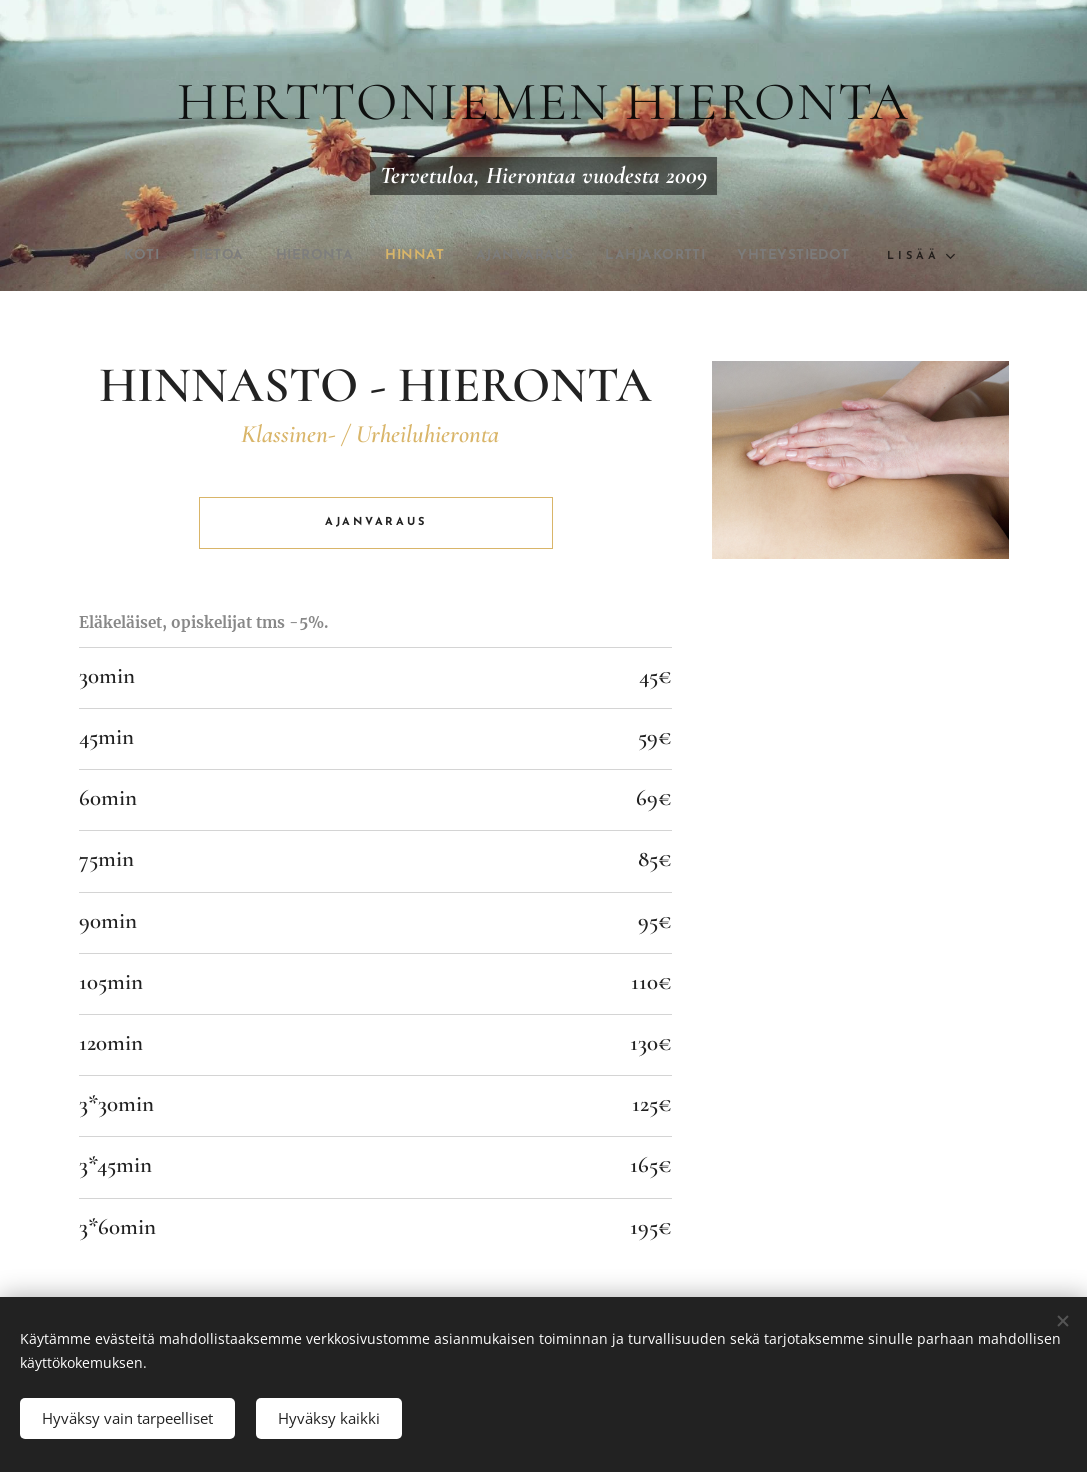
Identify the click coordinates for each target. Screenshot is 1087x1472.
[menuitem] (106, 256)
